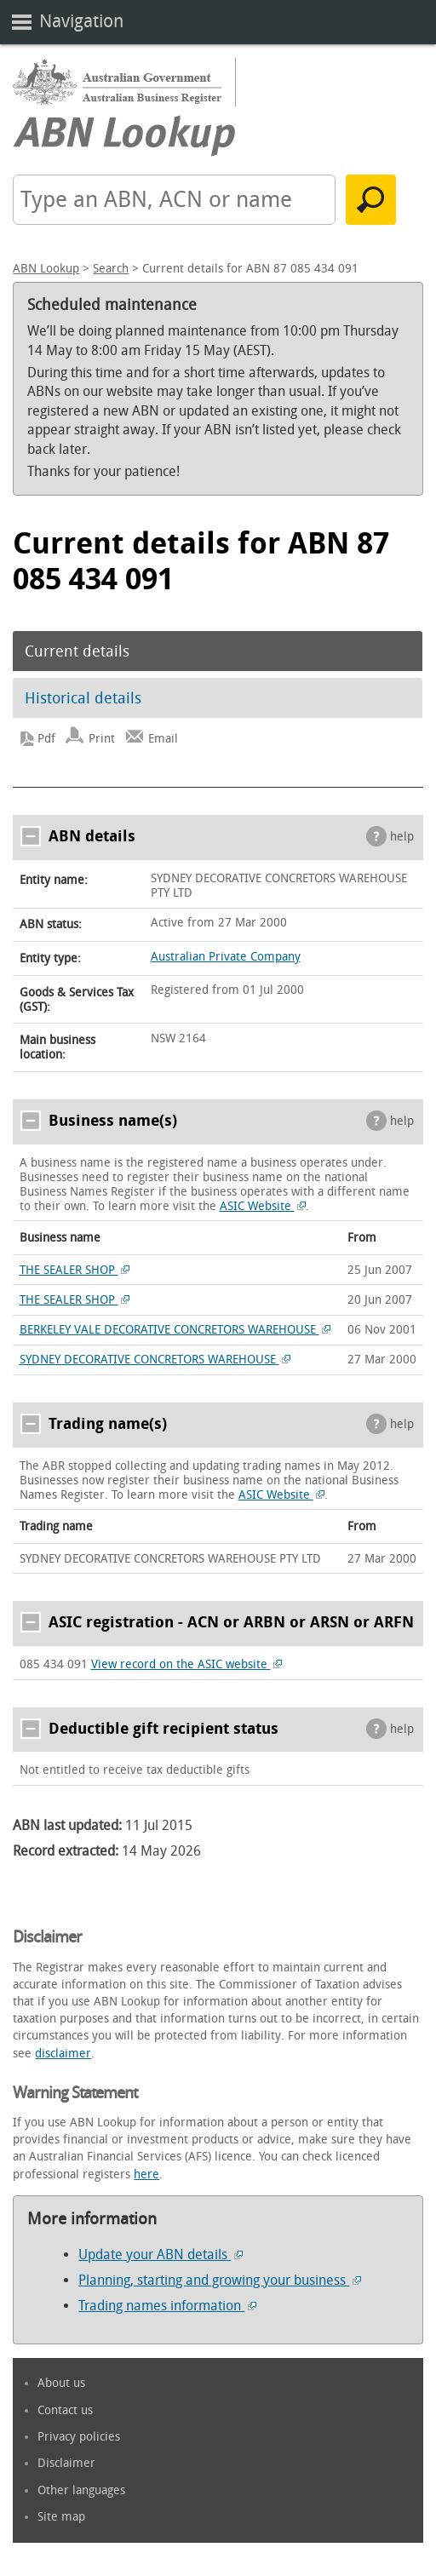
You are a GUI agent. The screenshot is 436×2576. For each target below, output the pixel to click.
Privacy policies (78, 2437)
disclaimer (63, 2053)
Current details (77, 651)
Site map (61, 2517)
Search (111, 268)
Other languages (81, 2490)
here (146, 2174)
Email (163, 738)
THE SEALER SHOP (75, 1270)
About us (61, 2383)
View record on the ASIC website (187, 1664)
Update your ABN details (160, 2254)
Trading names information (167, 2306)
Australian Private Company (226, 957)
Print (102, 738)
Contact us (65, 2410)
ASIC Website (263, 1206)
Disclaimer (66, 2463)
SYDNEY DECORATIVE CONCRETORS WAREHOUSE (155, 1359)
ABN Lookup (46, 268)
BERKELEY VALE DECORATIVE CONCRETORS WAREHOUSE (175, 1329)
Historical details (83, 698)
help (402, 836)
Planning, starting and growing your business (219, 2280)
